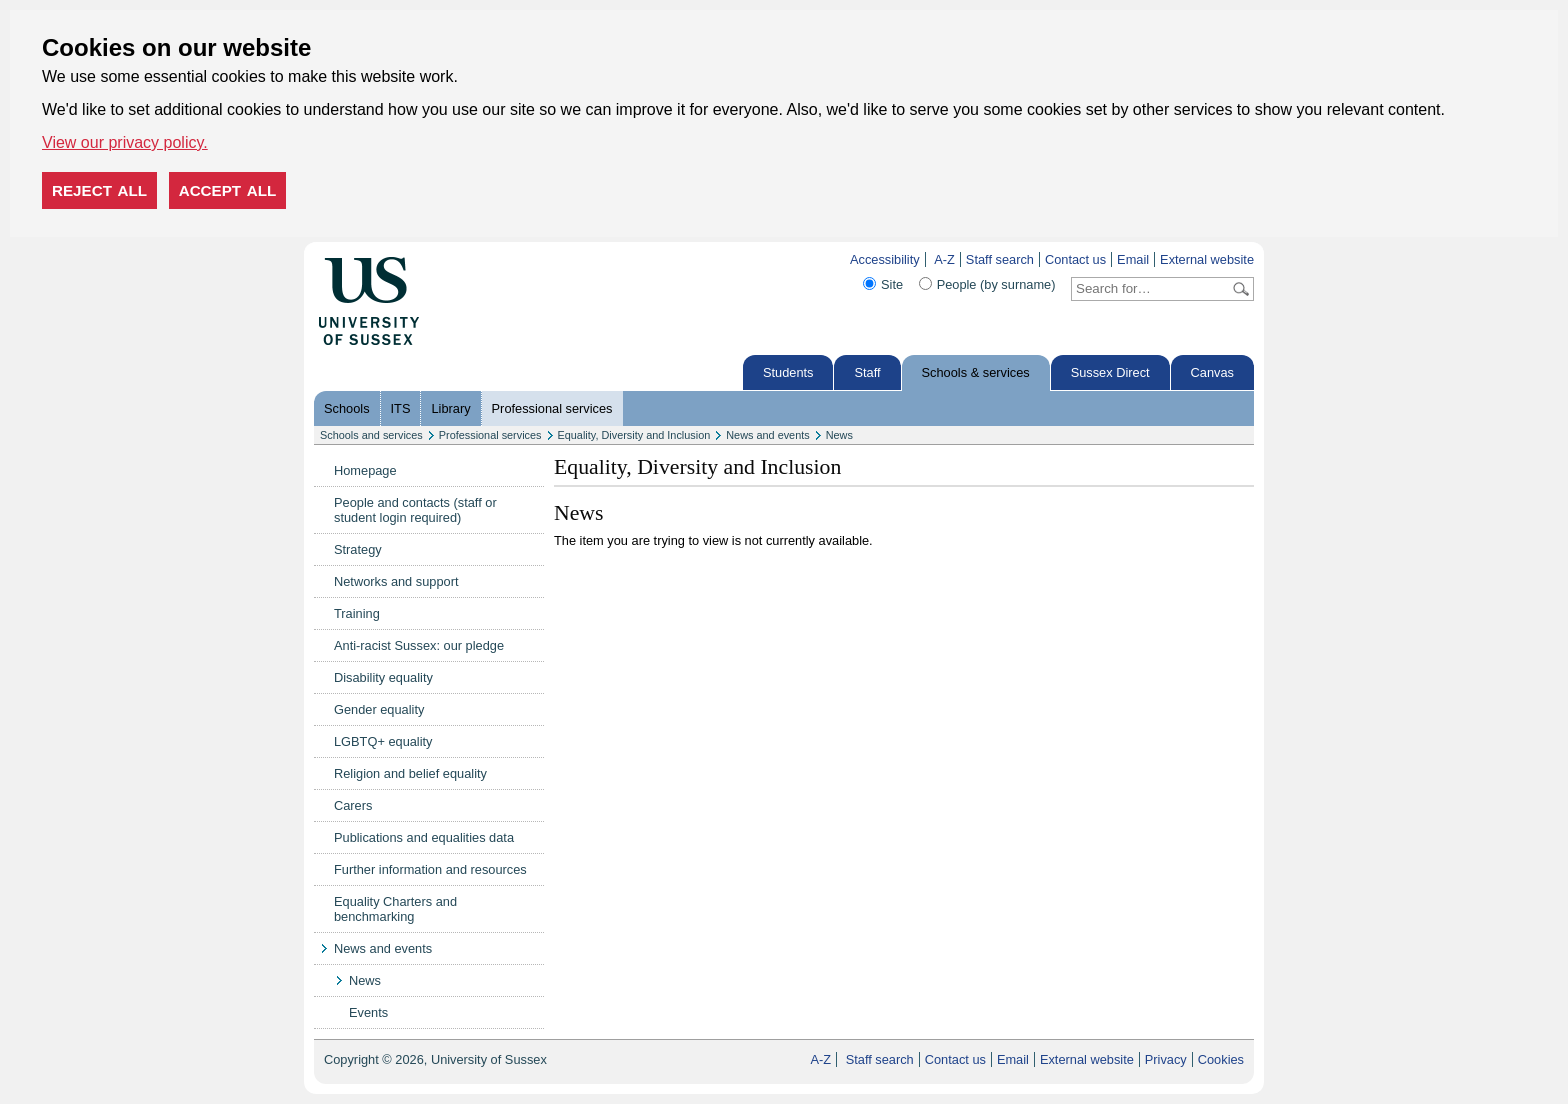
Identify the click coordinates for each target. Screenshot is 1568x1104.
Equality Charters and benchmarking (395, 909)
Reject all (99, 190)
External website (1207, 259)
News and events (767, 435)
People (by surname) (996, 284)
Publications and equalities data (424, 837)
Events (368, 1012)
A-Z (944, 259)
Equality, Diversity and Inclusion (634, 435)
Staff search (1000, 259)
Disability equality (383, 677)
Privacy (1166, 1059)
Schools (347, 408)
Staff (867, 372)
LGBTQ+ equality (383, 741)
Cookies (1221, 1059)
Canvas (1212, 372)
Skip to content (461, 259)
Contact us (1075, 259)
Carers (353, 805)
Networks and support (396, 581)
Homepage (365, 470)
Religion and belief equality (410, 773)
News (839, 435)
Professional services (552, 408)
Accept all (228, 190)
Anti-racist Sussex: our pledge (419, 645)
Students (788, 372)
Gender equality (379, 709)
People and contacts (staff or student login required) (415, 510)
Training (357, 613)
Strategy (358, 549)
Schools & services (976, 372)
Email (1133, 259)
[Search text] (1150, 289)
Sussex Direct (1110, 372)
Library (450, 408)
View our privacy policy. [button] (125, 142)
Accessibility (885, 259)
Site (892, 284)
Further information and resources (430, 869)
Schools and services (371, 435)
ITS (401, 408)
